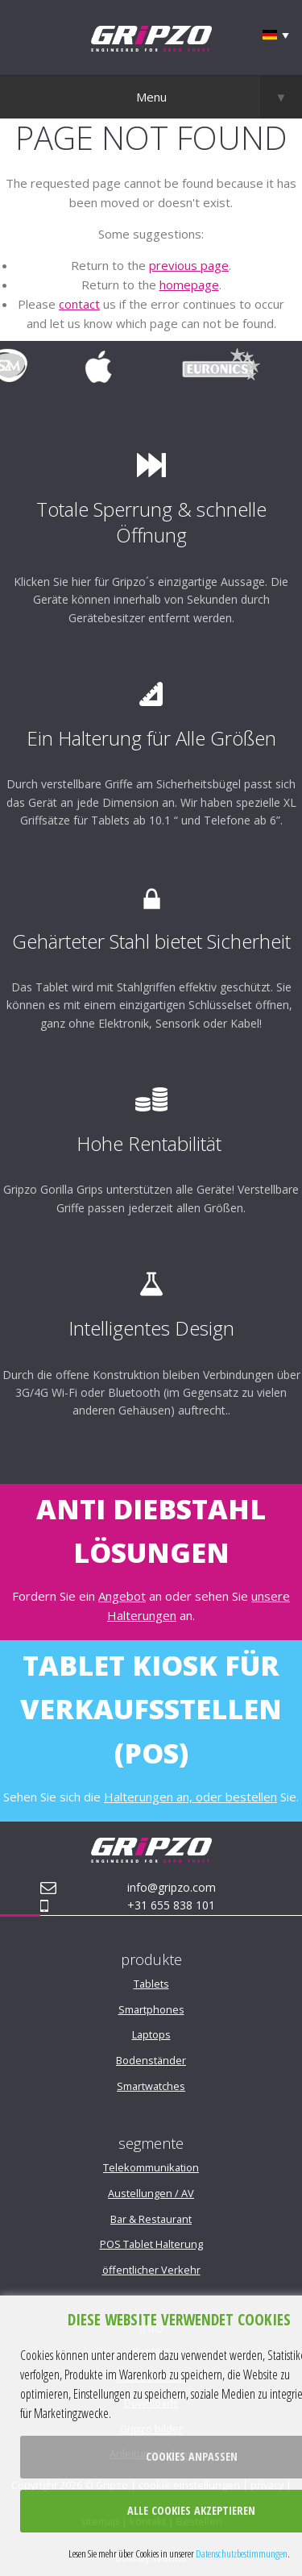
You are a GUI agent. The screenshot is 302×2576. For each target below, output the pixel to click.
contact (79, 304)
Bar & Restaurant (151, 2219)
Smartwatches (151, 2086)
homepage (189, 284)
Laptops (151, 2034)
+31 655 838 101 (171, 1905)
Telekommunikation (151, 2167)
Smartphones (151, 2009)
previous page (189, 265)
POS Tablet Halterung (151, 2244)
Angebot (122, 1596)
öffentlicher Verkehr (151, 2269)
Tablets (151, 1983)
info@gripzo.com (171, 1887)
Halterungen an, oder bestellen (190, 1797)
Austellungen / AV (151, 2193)
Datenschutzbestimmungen (242, 2553)
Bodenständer (151, 2060)
